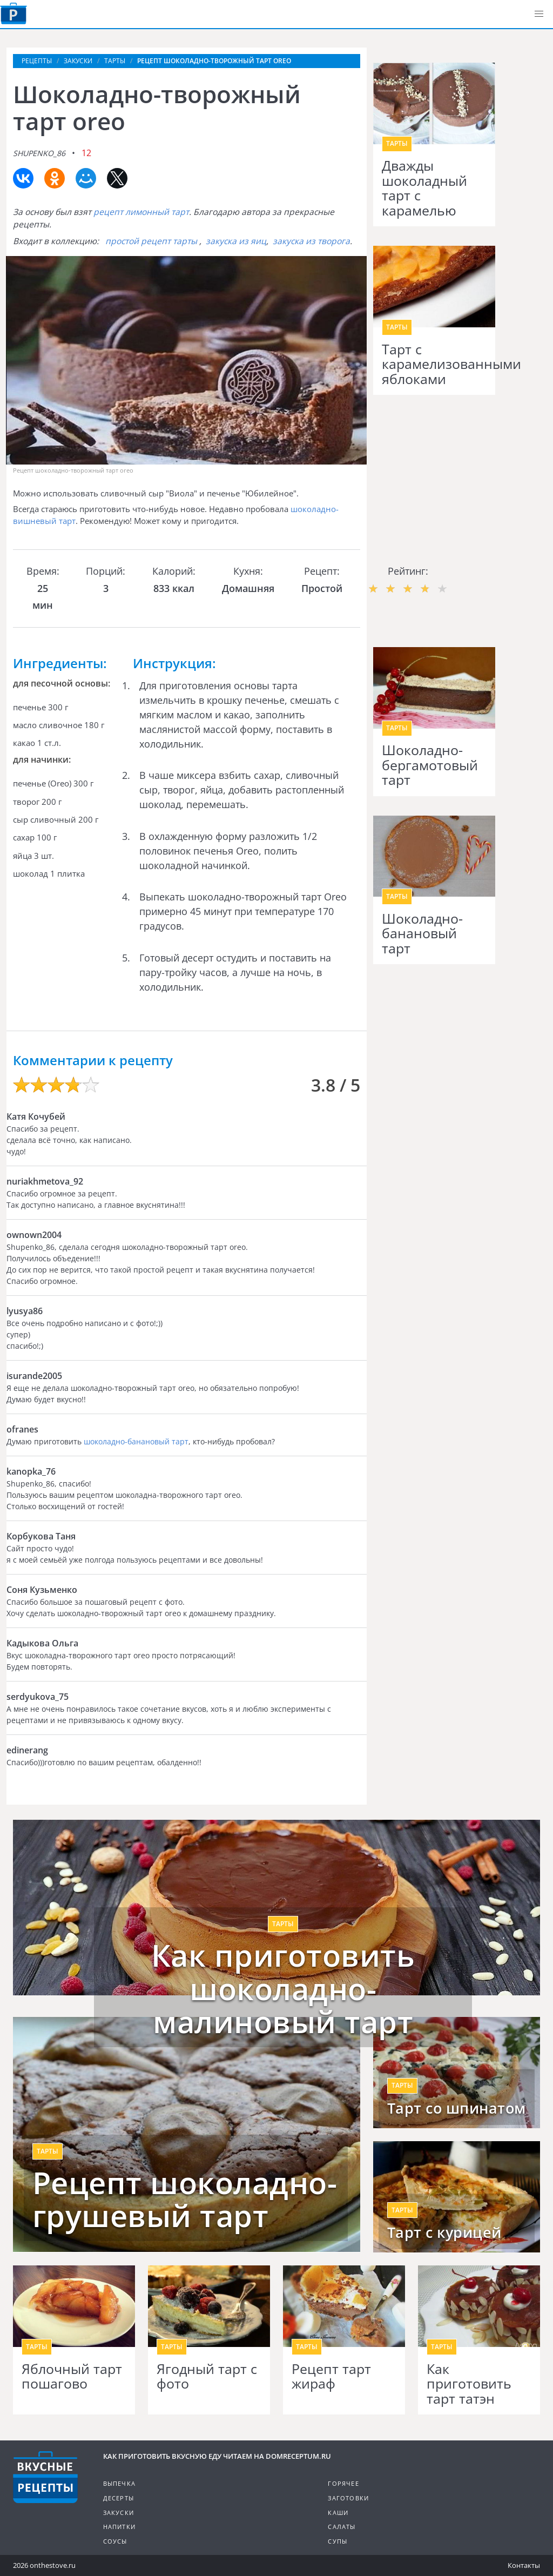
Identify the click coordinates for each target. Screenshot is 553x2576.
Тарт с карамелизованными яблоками (434, 364)
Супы (337, 2541)
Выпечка (119, 2483)
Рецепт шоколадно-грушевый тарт (185, 2199)
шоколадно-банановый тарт (136, 1441)
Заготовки (348, 2498)
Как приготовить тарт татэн (469, 2384)
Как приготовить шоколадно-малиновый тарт (283, 1989)
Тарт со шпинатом (456, 2108)
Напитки (119, 2527)
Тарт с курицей (444, 2232)
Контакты (524, 2565)
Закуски (118, 2512)
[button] (539, 14)
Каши (338, 2512)
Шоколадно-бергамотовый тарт (430, 765)
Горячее (343, 2483)
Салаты (341, 2527)
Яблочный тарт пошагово (72, 2376)
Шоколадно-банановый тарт (422, 933)
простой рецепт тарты (151, 241)
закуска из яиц (236, 241)
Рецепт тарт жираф (331, 2376)
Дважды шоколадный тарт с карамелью (424, 188)
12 (86, 153)
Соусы (115, 2541)
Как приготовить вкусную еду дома (13, 13)
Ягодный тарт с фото (207, 2376)
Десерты (118, 2498)
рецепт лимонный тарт (141, 212)
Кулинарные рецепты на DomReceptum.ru (45, 2477)
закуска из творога (311, 241)
